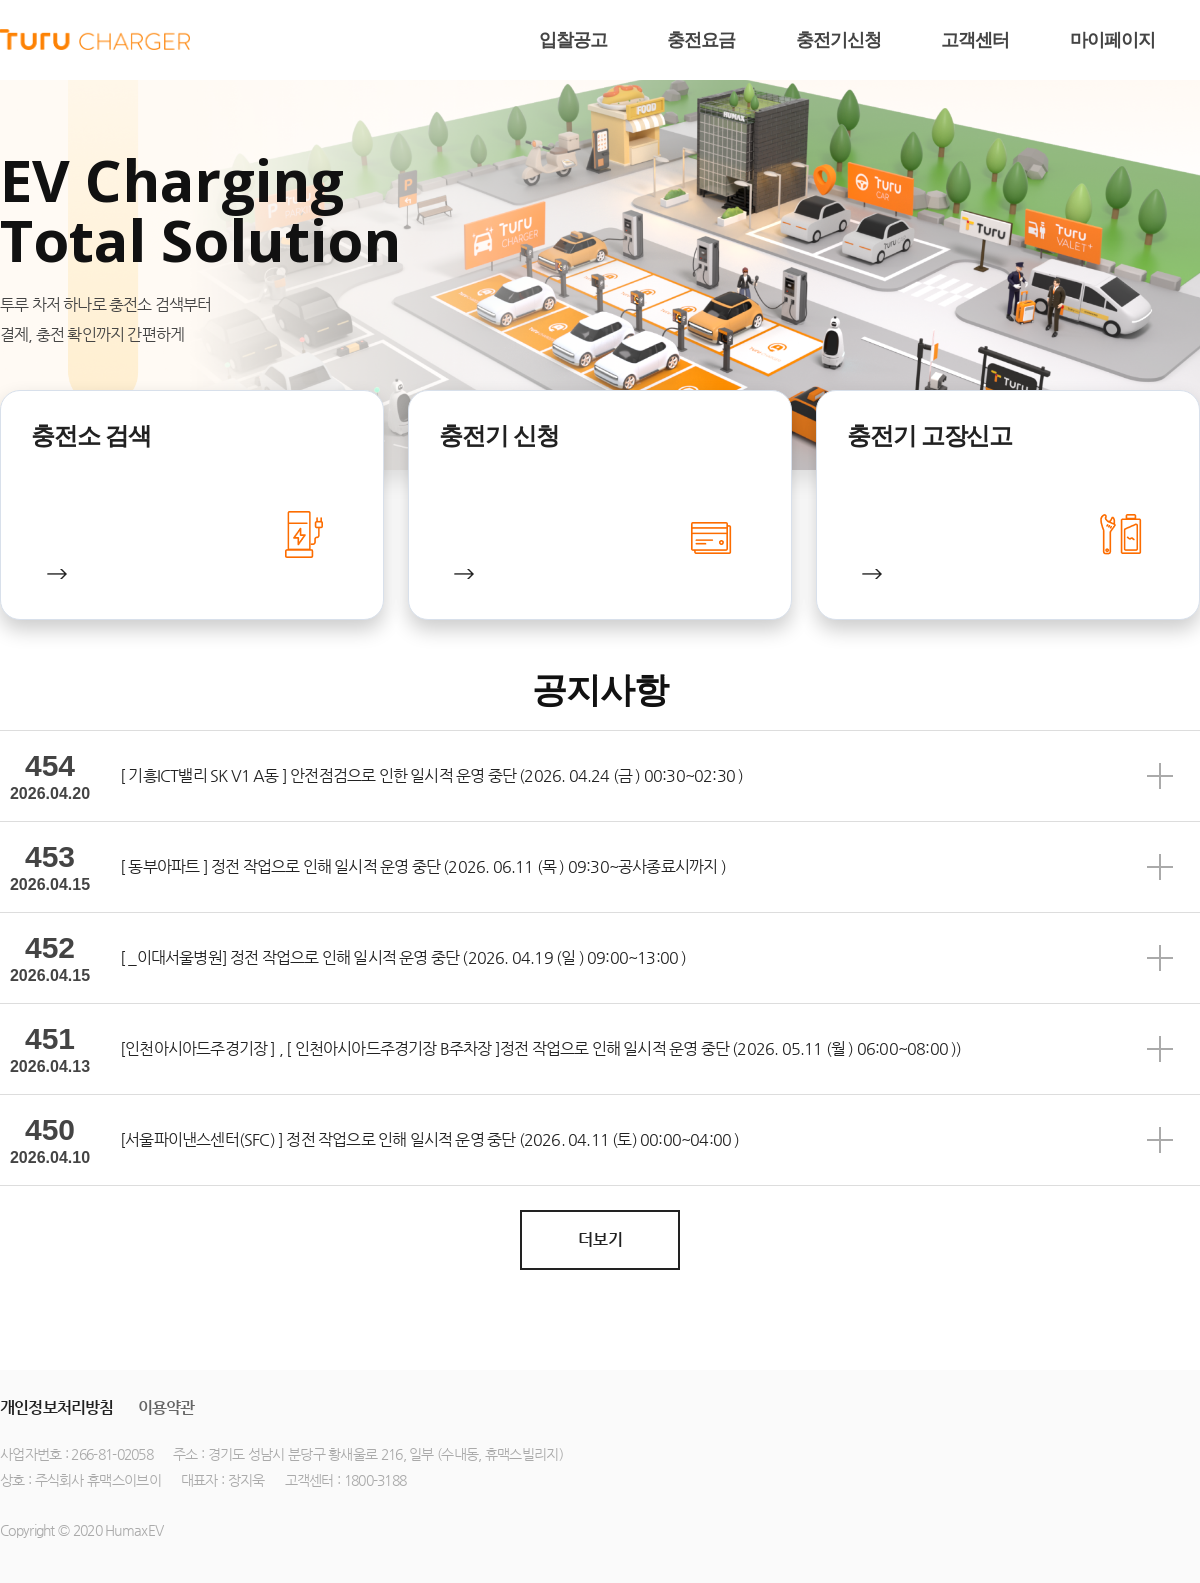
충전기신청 (839, 40)
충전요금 (701, 40)
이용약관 (166, 1407)
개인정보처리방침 (57, 1407)
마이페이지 (1113, 40)
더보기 (600, 1239)
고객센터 (975, 40)
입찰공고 (573, 40)
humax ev (95, 40)
